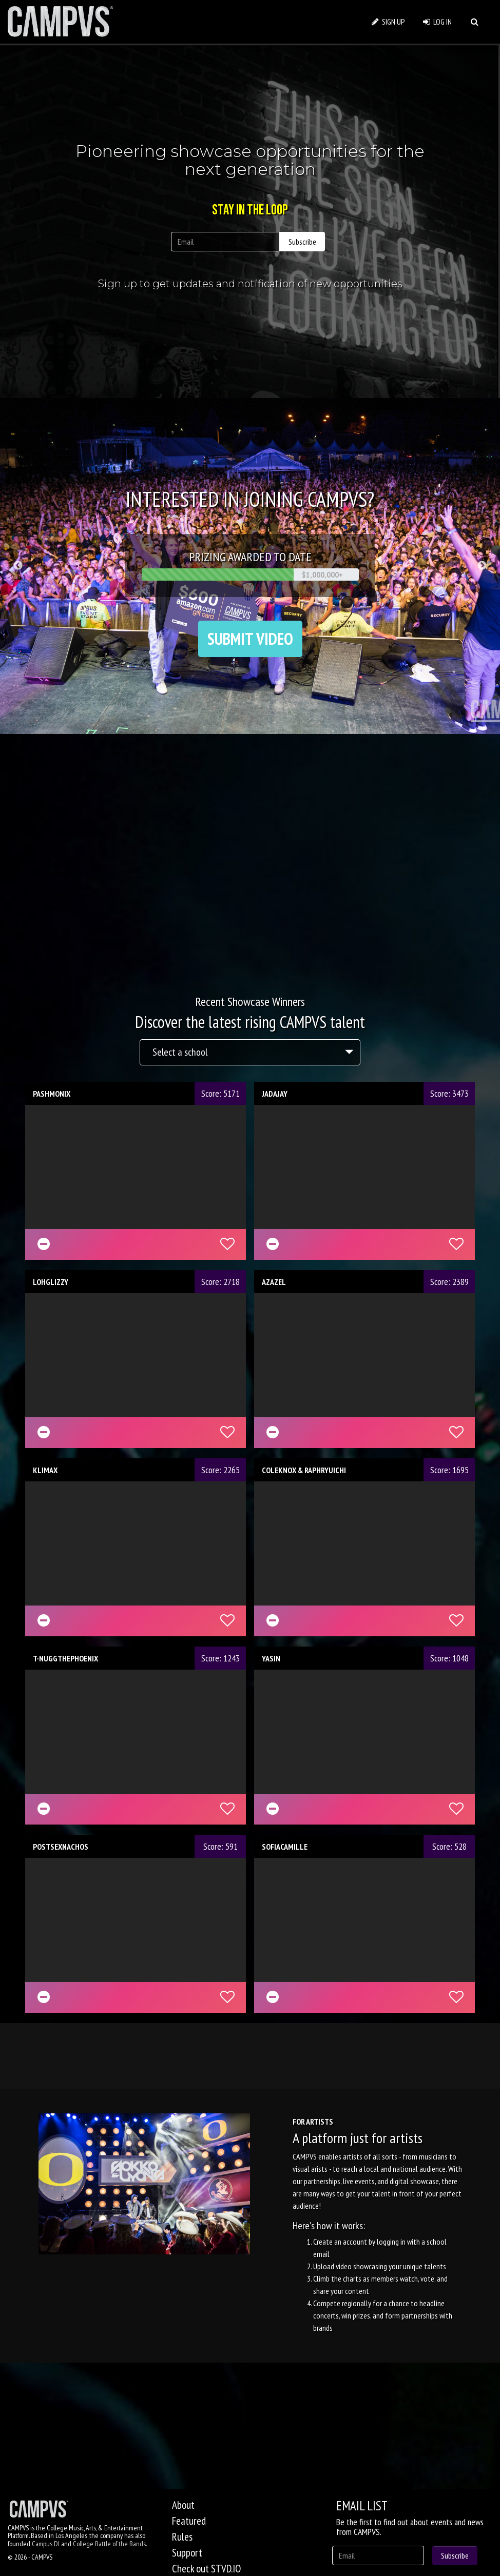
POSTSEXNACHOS (60, 1846)
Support (187, 2553)
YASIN (271, 1658)
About (183, 2505)
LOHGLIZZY (50, 1282)
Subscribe (302, 241)
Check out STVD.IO (206, 2568)
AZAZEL (274, 1282)
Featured (189, 2521)
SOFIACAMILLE (284, 1846)
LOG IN (437, 21)
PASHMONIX (51, 1093)
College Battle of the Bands (109, 2543)
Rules (182, 2537)
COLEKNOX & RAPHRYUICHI (304, 1470)
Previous (18, 566)
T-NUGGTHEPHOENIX (65, 1658)
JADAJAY (274, 1093)
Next (482, 566)
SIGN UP (388, 21)
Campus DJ (46, 2543)
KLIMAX (45, 1470)
